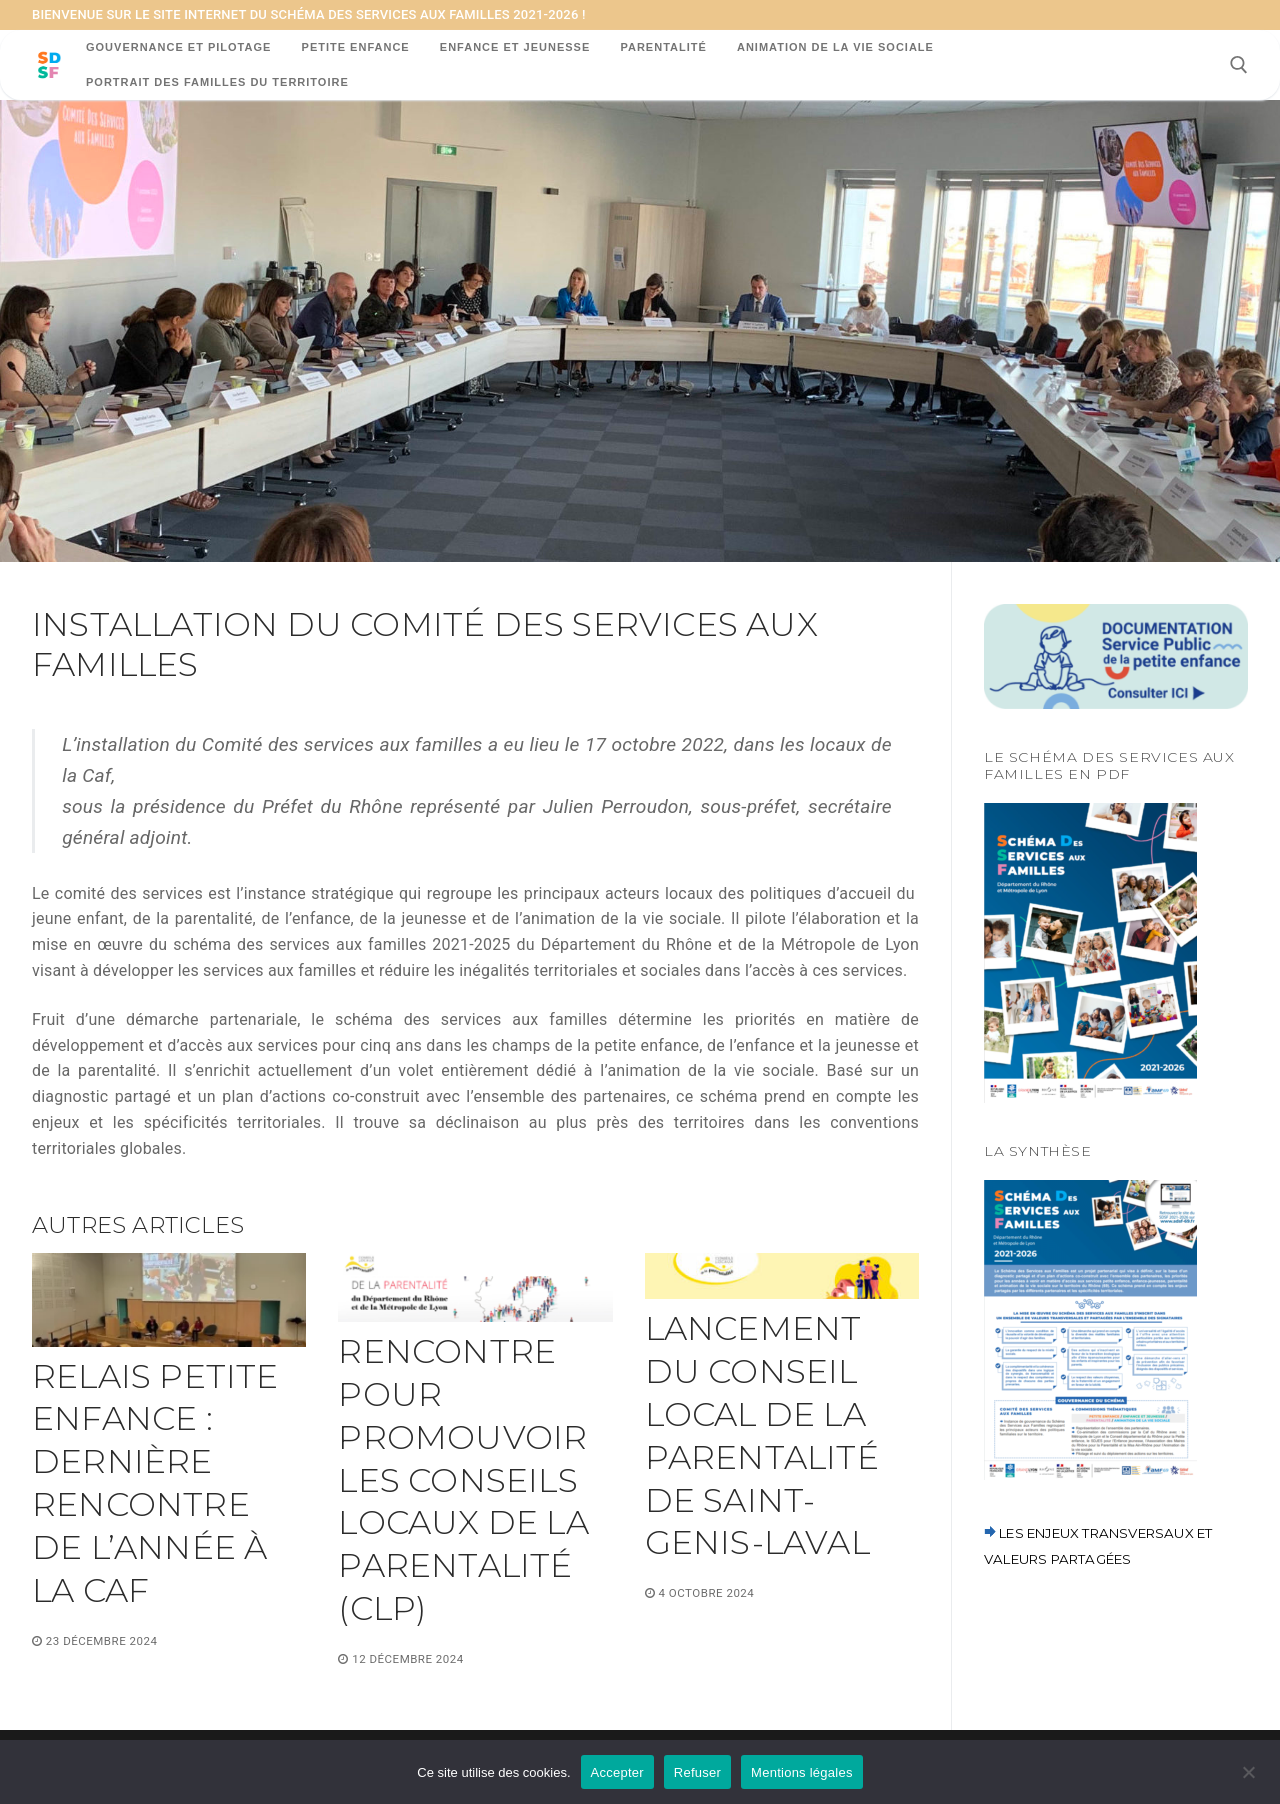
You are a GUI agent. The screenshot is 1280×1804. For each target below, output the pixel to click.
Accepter (617, 1772)
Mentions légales (802, 1772)
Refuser (697, 1772)
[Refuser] (1248, 1779)
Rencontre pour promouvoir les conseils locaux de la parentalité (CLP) (463, 1479)
